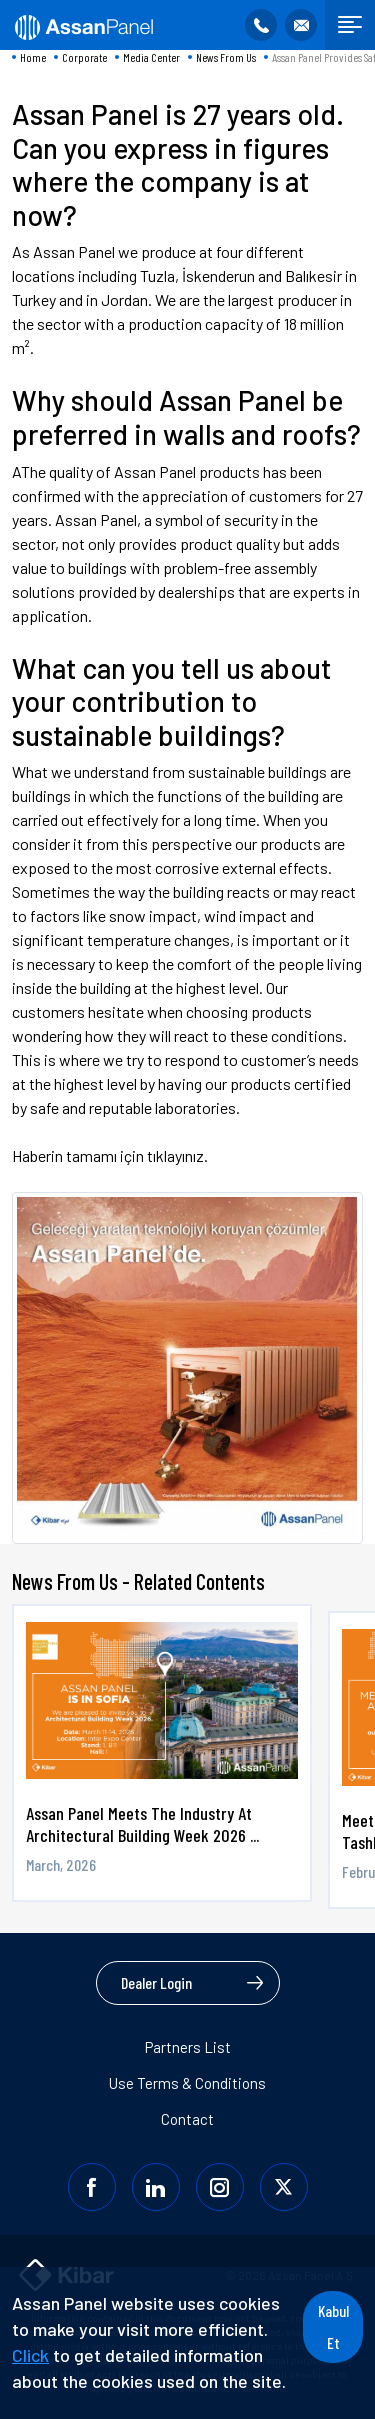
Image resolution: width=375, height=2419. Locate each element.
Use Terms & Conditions (187, 2083)
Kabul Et (333, 2326)
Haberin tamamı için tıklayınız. (110, 1155)
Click (30, 2355)
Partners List (188, 2047)
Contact (187, 2119)
